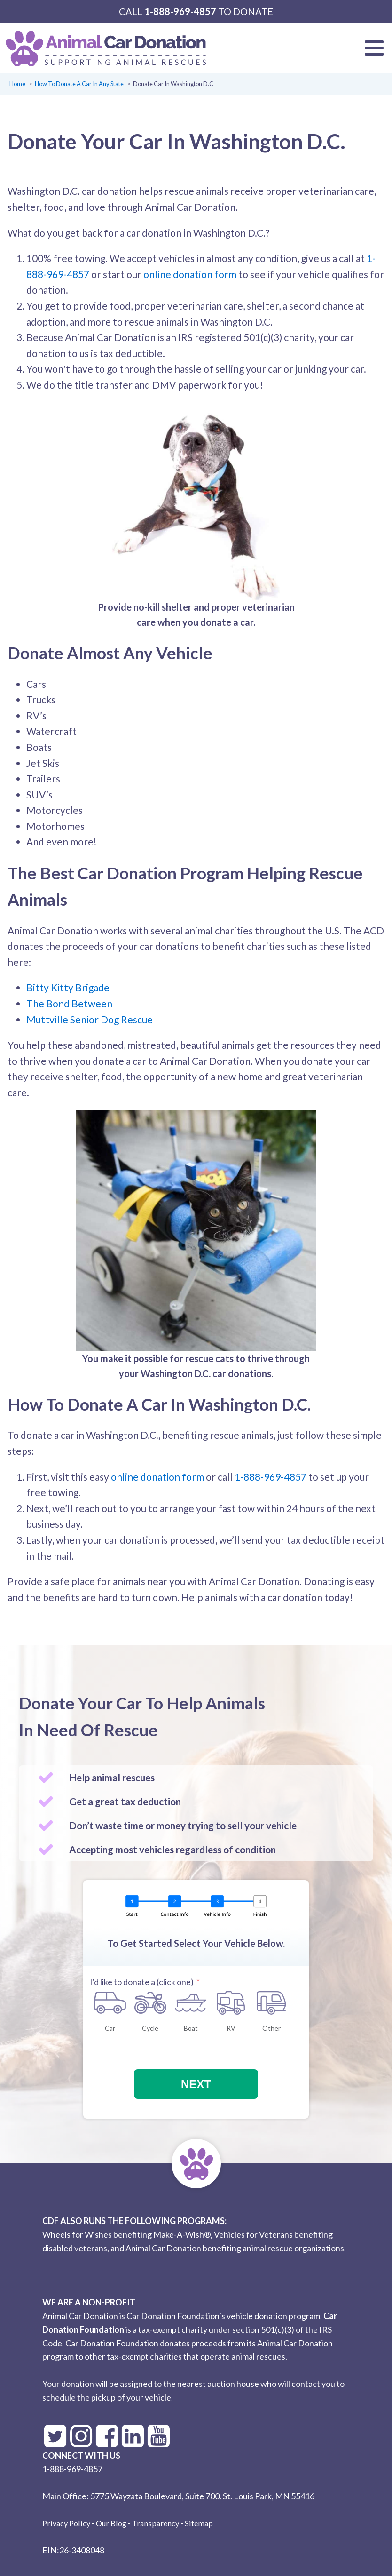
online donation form (189, 274)
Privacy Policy (66, 2523)
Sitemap (199, 2523)
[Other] (271, 2003)
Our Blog (111, 2523)
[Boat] (191, 2003)
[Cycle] (150, 2003)
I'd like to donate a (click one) (142, 1982)
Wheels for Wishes (77, 2234)
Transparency (155, 2523)
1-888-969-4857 (180, 11)
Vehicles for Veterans (253, 2234)
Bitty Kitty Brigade (68, 987)
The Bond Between (69, 1003)
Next (196, 2084)
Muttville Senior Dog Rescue (89, 1019)
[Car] (110, 2003)
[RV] (231, 2003)
